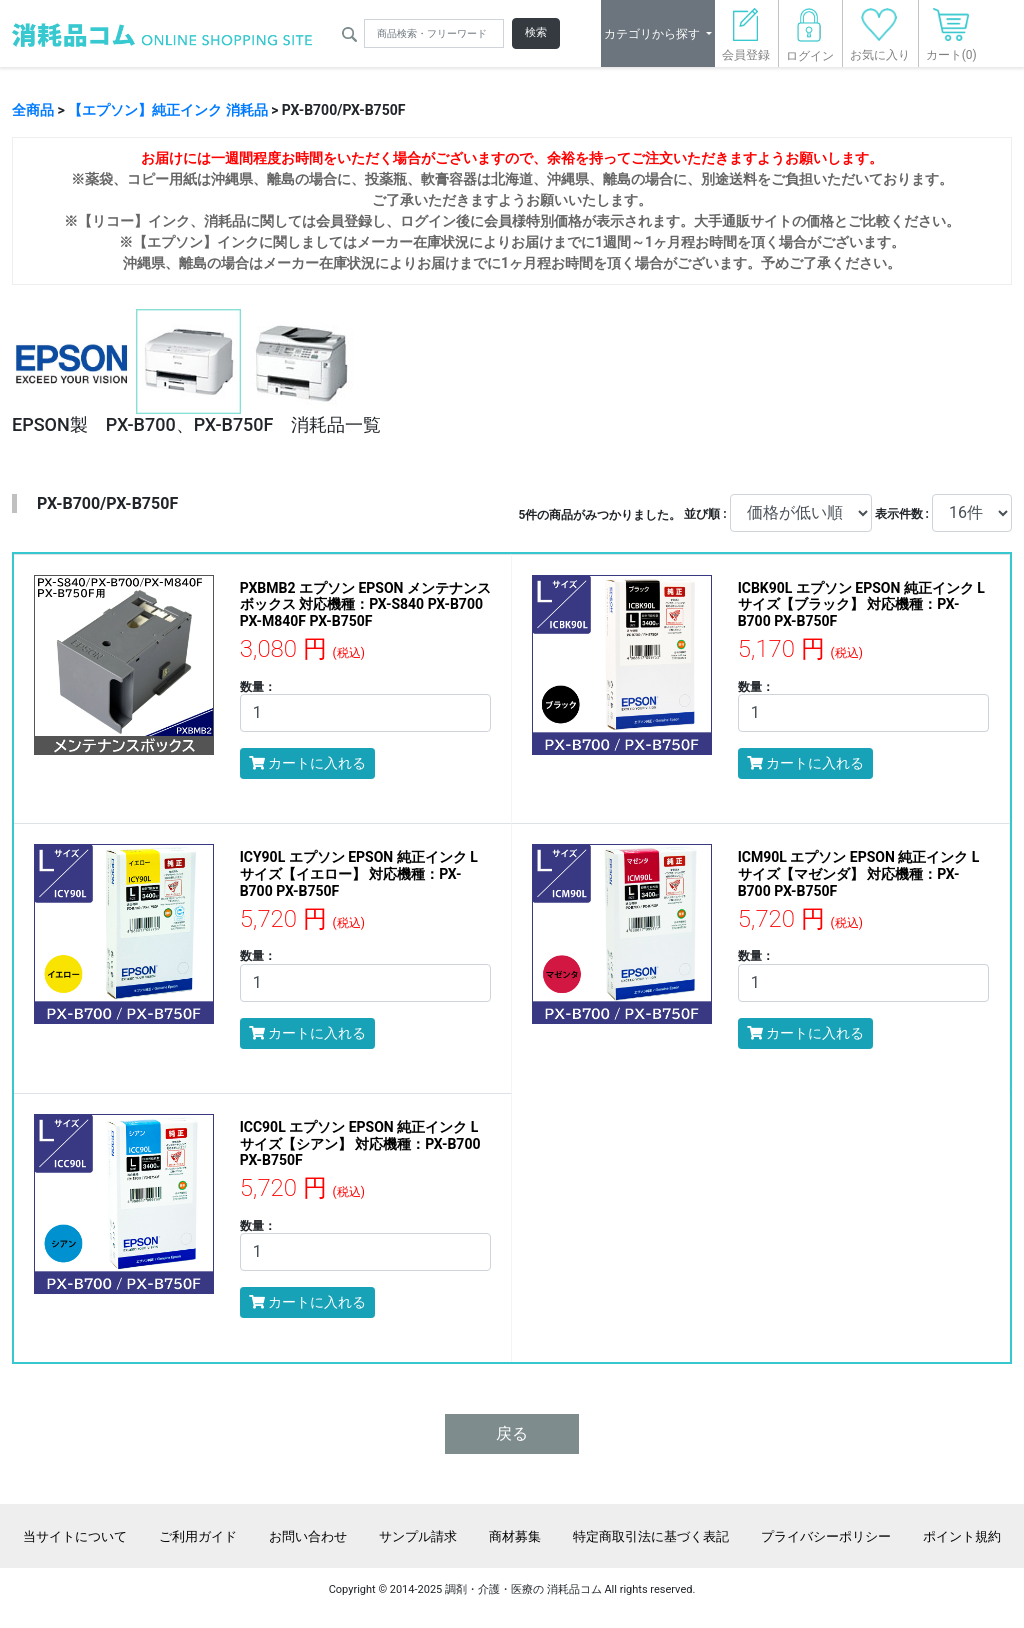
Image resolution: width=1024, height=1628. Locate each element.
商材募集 (515, 1536)
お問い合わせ (308, 1536)
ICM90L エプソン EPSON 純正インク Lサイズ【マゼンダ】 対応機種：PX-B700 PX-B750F (859, 874)
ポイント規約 (962, 1536)
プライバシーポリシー (826, 1536)
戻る (512, 1433)
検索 (536, 32)
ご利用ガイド (198, 1536)
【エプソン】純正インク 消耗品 (167, 110)
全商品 (33, 110)
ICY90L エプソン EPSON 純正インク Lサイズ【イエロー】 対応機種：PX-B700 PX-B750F (359, 874)
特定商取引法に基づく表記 (651, 1536)
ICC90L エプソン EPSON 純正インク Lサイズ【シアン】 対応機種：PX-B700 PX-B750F (360, 1144)
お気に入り (880, 40)
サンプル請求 (418, 1536)
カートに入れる (307, 763)
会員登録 (746, 40)
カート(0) (951, 40)
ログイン (810, 40)
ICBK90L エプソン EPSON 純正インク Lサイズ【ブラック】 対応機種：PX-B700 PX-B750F (861, 605)
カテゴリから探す (653, 34)
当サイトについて (75, 1536)
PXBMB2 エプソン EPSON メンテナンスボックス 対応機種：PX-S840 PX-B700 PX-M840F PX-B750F (365, 605)
